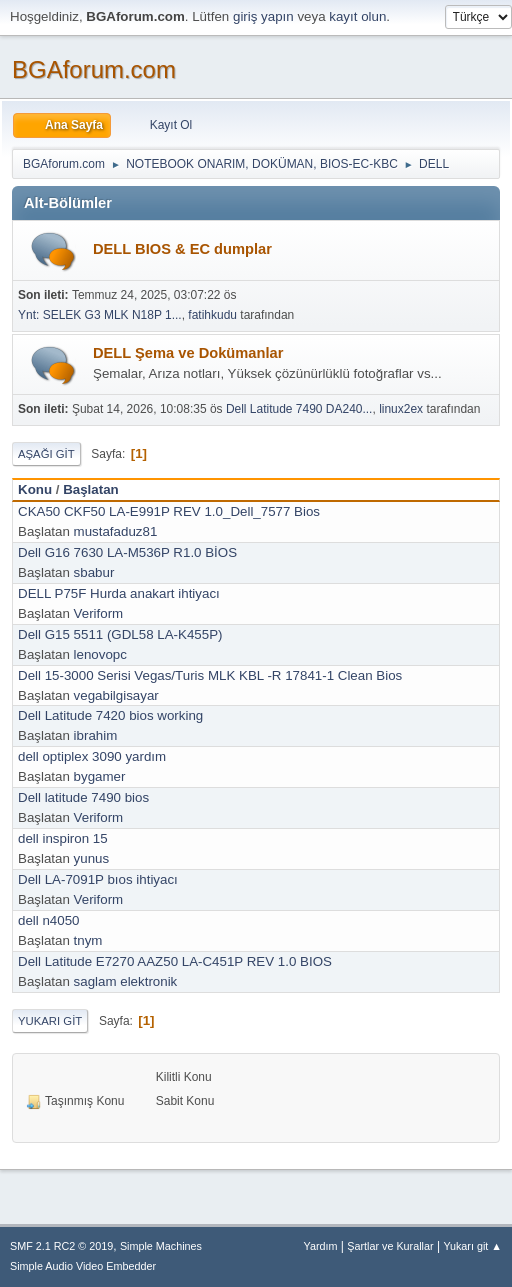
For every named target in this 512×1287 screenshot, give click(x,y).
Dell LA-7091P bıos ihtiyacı (98, 879)
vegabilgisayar (116, 695)
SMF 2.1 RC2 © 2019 (61, 1246)
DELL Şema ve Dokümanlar (188, 353)
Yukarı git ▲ (472, 1246)
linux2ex (401, 409)
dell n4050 (49, 920)
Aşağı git (46, 454)
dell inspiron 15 (63, 838)
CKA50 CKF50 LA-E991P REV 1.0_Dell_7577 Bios (169, 511)
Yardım (321, 1246)
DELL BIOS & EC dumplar (182, 249)
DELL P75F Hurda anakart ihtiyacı (119, 593)
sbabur (94, 572)
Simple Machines (161, 1246)
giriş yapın (263, 16)
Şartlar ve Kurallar (390, 1246)
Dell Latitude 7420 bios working (110, 715)
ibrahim (96, 735)
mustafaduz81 (116, 531)
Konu (35, 489)
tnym (88, 940)
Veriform (99, 613)
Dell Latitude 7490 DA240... (299, 409)
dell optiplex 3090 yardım (92, 756)
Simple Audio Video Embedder (83, 1266)
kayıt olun (357, 16)
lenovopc (100, 654)
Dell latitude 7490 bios (83, 797)
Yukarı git (50, 1021)
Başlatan (91, 489)
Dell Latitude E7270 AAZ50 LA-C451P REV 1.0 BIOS (175, 961)
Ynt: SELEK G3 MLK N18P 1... (100, 315)
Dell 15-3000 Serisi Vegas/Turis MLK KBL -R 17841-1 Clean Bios (210, 675)
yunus (92, 858)
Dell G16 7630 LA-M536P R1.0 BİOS (127, 552)
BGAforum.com (94, 69)
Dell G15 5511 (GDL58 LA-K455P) (120, 634)
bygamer (100, 776)
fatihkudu (212, 315)
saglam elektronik (126, 981)
